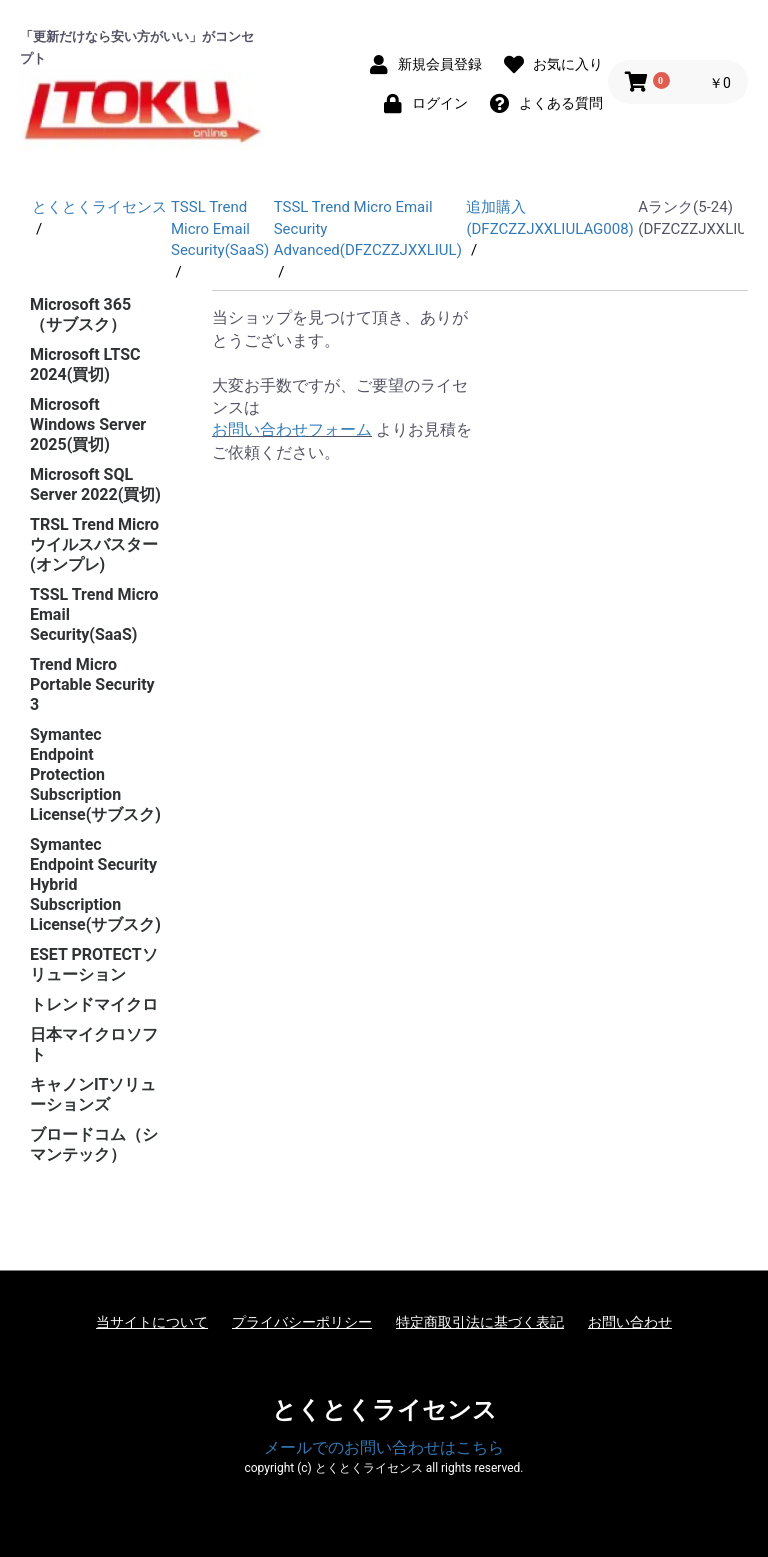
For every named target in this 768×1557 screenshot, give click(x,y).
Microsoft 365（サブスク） (80, 314)
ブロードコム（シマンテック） (94, 1144)
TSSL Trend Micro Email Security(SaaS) (94, 614)
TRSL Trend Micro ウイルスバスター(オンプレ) (94, 544)
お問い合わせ (630, 1322)
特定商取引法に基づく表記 (480, 1322)
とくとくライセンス (384, 1410)
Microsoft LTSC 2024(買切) (85, 364)
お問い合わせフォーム (292, 429)
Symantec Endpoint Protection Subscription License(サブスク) (95, 774)
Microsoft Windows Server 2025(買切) (88, 424)
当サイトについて (152, 1322)
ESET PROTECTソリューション (94, 964)
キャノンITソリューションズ (93, 1094)
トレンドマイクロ (94, 1004)
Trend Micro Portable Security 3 (92, 684)
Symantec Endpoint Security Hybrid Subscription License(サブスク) (95, 884)
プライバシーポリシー (302, 1322)
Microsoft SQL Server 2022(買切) (95, 484)
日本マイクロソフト (94, 1044)
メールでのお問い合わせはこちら (384, 1447)
